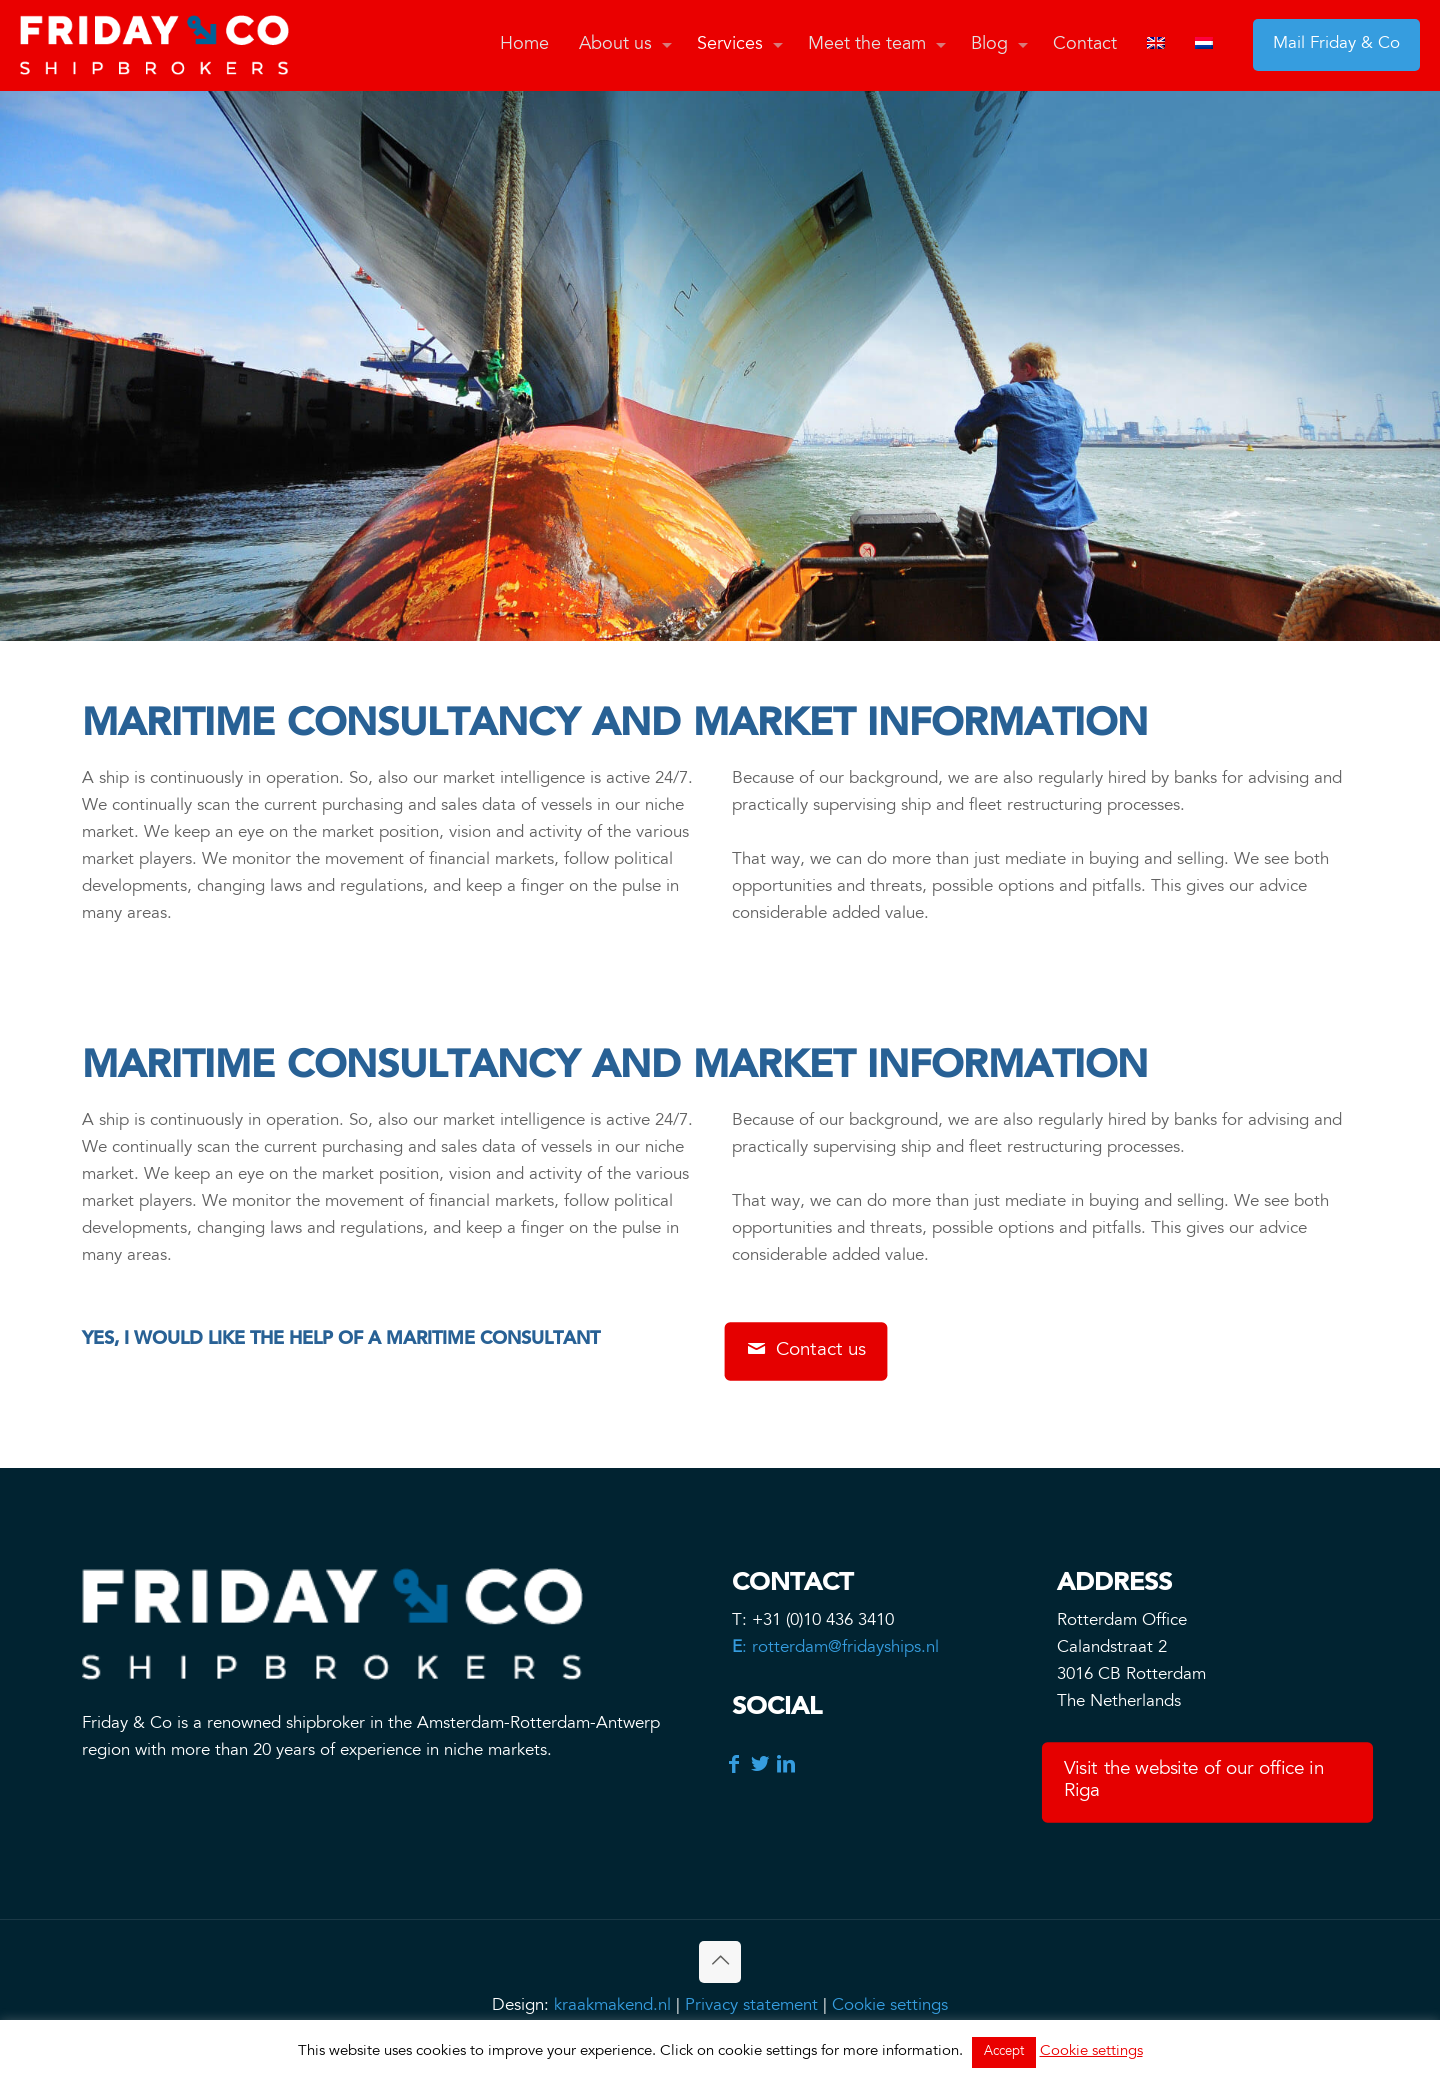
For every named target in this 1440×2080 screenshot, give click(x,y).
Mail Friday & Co (1336, 44)
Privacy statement (751, 2006)
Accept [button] (1004, 2052)
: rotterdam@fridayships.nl (835, 1648)
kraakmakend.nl (612, 2006)
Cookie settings (890, 2006)
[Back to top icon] (720, 1962)
